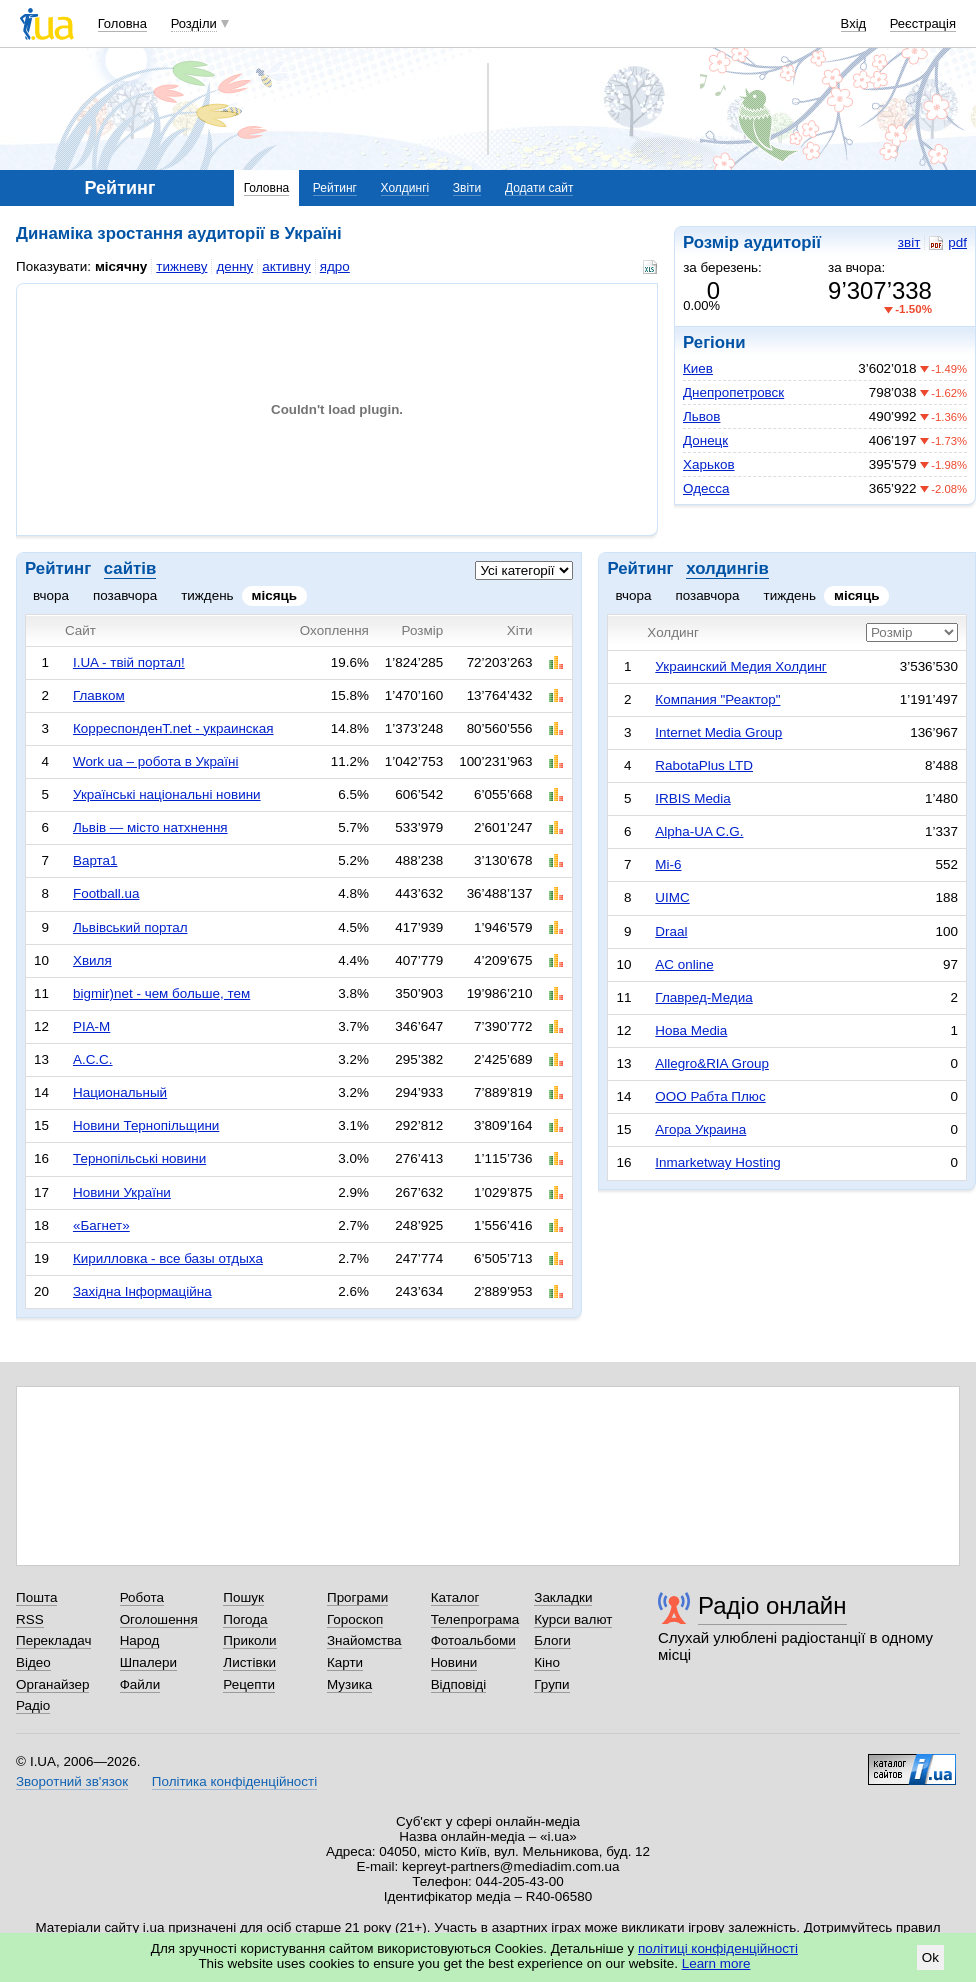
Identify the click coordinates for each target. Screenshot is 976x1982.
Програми (357, 1597)
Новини (454, 1662)
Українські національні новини (167, 794)
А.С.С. (93, 1059)
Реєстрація (923, 23)
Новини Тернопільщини (146, 1125)
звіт (909, 242)
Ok (930, 1957)
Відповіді (459, 1684)
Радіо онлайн (772, 1605)
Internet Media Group (718, 732)
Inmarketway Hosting (717, 1162)
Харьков (709, 464)
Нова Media (691, 1030)
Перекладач (53, 1640)
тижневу (181, 266)
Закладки (563, 1597)
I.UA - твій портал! (129, 662)
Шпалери (148, 1662)
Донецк (705, 440)
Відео (33, 1662)
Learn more (716, 1963)
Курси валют (573, 1619)
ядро (335, 266)
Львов (701, 416)
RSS (30, 1619)
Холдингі (405, 188)
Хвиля (92, 960)
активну (286, 266)
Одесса (706, 488)
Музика (349, 1684)
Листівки (249, 1662)
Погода (245, 1619)
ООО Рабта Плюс (710, 1096)
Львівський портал (130, 927)
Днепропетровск (733, 392)
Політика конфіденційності (234, 1781)
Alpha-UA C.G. (699, 831)
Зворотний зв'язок (72, 1781)
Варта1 (95, 860)
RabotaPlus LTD (704, 765)
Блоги (552, 1640)
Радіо (33, 1705)
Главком (99, 695)
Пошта (36, 1597)
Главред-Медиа (703, 997)
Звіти (467, 188)
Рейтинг (335, 188)
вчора (51, 595)
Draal (671, 931)
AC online (684, 964)
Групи (551, 1684)
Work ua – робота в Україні (156, 761)
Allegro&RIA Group (712, 1063)
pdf (948, 243)
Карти (345, 1662)
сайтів (130, 568)
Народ (140, 1640)
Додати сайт (539, 188)
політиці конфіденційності (718, 1948)
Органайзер (52, 1684)
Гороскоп (355, 1619)
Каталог (455, 1597)
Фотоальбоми (473, 1640)
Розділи (194, 23)
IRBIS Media (692, 798)
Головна (122, 23)
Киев (698, 368)
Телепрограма (475, 1619)
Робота (142, 1597)
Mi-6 (668, 864)
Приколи (249, 1640)
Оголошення (159, 1619)
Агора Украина (700, 1129)
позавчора (125, 595)
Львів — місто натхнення (150, 827)
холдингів (727, 568)
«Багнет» (101, 1225)
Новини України (122, 1192)
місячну (121, 266)
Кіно (547, 1662)
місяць (275, 595)
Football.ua (106, 893)
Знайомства (364, 1640)
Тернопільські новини (139, 1158)
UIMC (672, 897)
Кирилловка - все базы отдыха (168, 1258)
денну (234, 266)
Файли (140, 1684)
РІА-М (91, 1026)
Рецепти (249, 1684)
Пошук (243, 1597)
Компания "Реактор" (717, 699)
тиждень (207, 595)
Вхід (854, 23)
